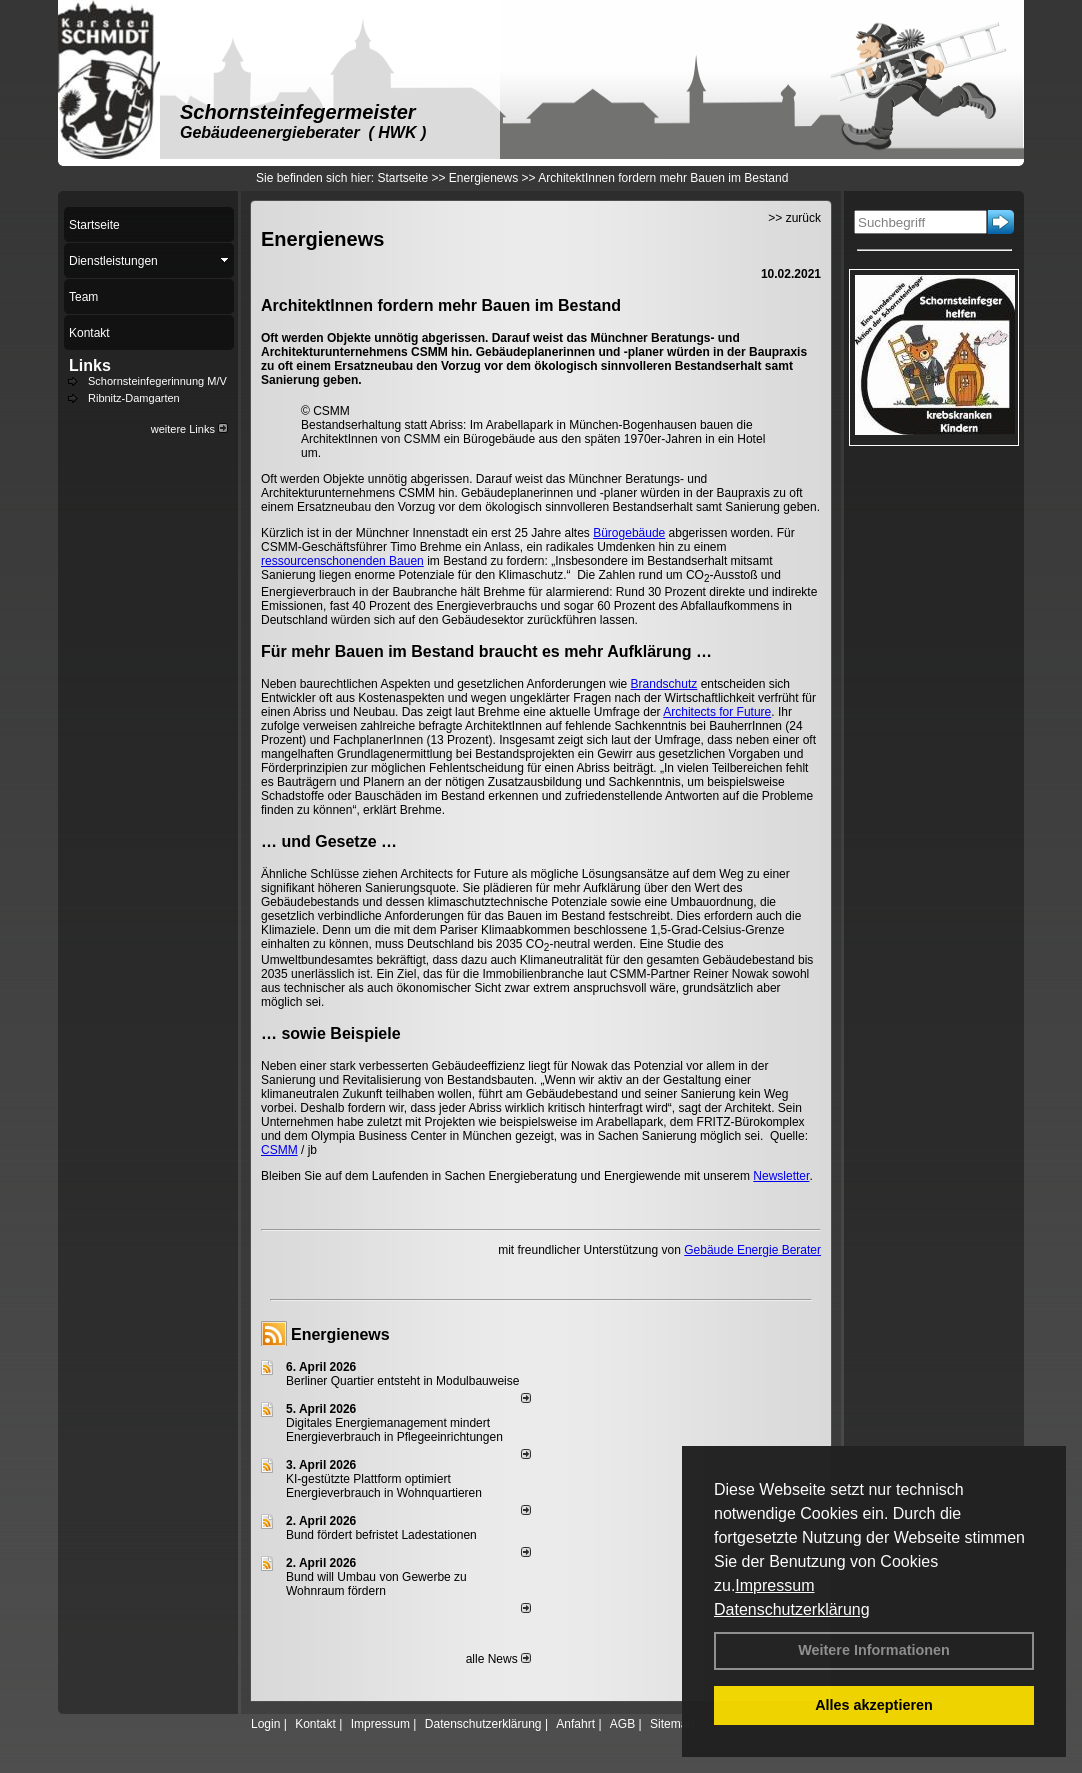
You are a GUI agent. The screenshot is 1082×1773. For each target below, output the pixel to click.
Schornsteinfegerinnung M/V (157, 381)
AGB (622, 1724)
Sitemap (672, 1724)
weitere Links (189, 429)
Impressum (774, 1585)
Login (265, 1724)
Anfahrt (575, 1724)
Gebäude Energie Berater (752, 1250)
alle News (498, 1659)
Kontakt (315, 1724)
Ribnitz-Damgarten (134, 398)
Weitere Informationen (874, 1650)
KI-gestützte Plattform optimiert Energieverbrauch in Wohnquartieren (384, 1486)
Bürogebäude (629, 533)
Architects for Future (717, 712)
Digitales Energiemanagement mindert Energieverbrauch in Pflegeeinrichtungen (394, 1430)
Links (90, 365)
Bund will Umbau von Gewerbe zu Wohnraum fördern (376, 1584)
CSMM (279, 1150)
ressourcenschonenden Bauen (342, 561)
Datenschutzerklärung (792, 1609)
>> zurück (794, 218)
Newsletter (781, 1176)
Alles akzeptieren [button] (874, 1705)
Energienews (340, 1334)
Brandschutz (664, 684)
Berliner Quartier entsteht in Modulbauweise (402, 1381)
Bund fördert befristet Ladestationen (381, 1535)
